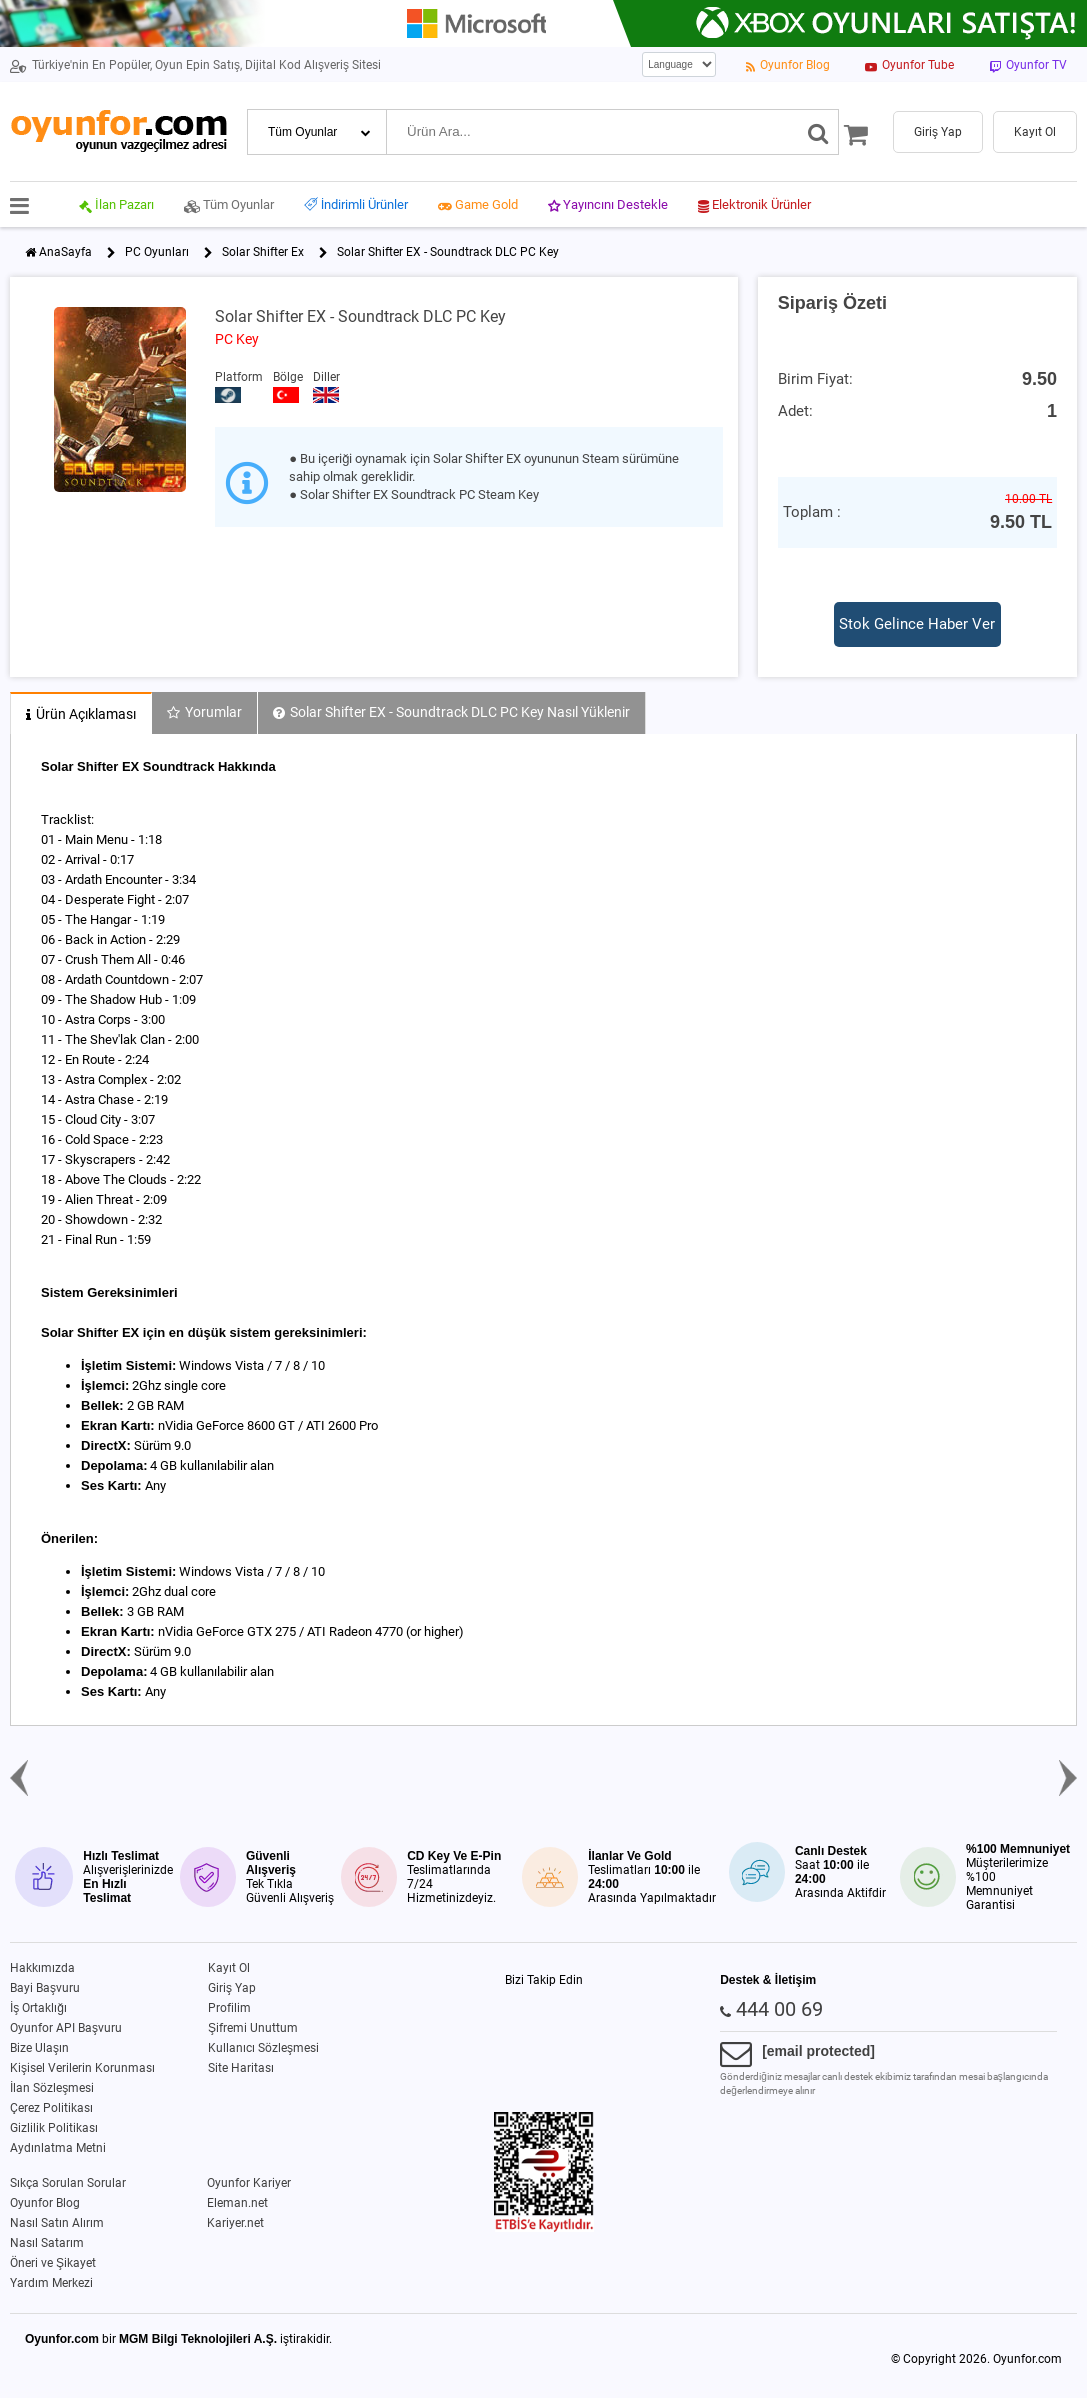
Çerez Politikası (51, 2108)
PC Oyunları (157, 252)
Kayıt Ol (229, 1968)
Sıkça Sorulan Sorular (68, 2183)
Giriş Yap (232, 1988)
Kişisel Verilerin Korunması (82, 2068)
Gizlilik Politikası (54, 2128)
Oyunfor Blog (45, 2203)
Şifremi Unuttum (253, 2028)
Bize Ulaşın (39, 2048)
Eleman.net (237, 2203)
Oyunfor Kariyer (249, 2183)
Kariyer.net (235, 2223)
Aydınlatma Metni (58, 2148)
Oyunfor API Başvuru (66, 2028)
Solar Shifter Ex (263, 252)
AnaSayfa (65, 252)
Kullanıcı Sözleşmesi (263, 2048)
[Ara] (818, 132)
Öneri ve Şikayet (53, 2263)
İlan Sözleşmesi (52, 2088)
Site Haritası (241, 2068)
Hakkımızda (42, 1968)
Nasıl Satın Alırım (57, 2223)
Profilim (229, 2008)
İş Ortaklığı (38, 2008)
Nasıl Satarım (47, 2243)
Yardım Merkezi (51, 2283)
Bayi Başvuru (45, 1988)
